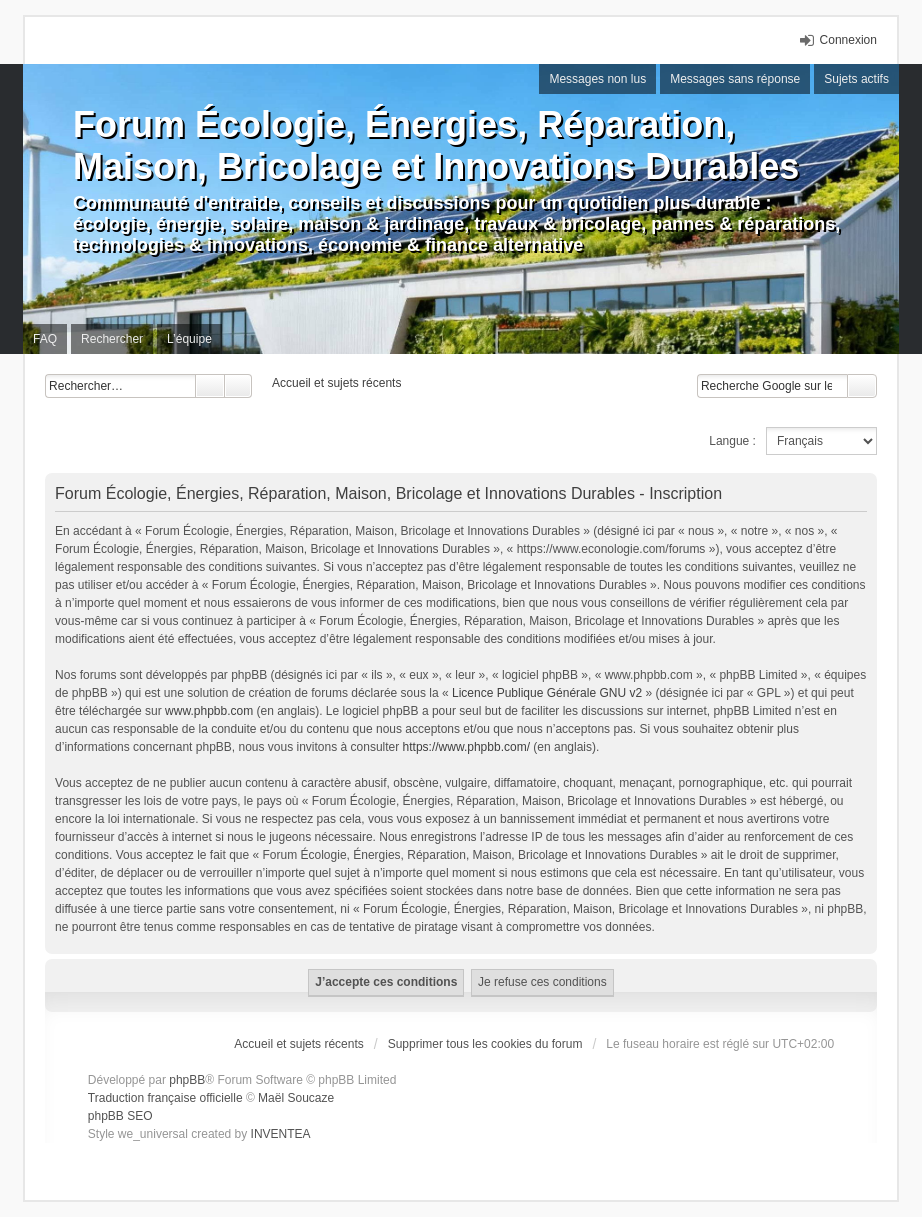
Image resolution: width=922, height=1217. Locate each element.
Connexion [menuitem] (848, 40)
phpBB (187, 1080)
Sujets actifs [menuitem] (856, 79)
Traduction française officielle (165, 1098)
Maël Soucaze (296, 1098)
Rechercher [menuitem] (112, 339)
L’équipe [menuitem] (189, 339)
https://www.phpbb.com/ (466, 747)
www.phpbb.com (209, 711)
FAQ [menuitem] (45, 339)
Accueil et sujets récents (298, 1044)
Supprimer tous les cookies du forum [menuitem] (485, 1044)
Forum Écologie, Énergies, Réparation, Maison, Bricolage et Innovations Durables (436, 145)
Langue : (732, 441)
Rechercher (210, 386)
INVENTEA (281, 1134)
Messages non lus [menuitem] (597, 79)
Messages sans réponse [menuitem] (735, 79)
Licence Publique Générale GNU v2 (547, 693)
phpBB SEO (120, 1116)
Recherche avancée (238, 386)
